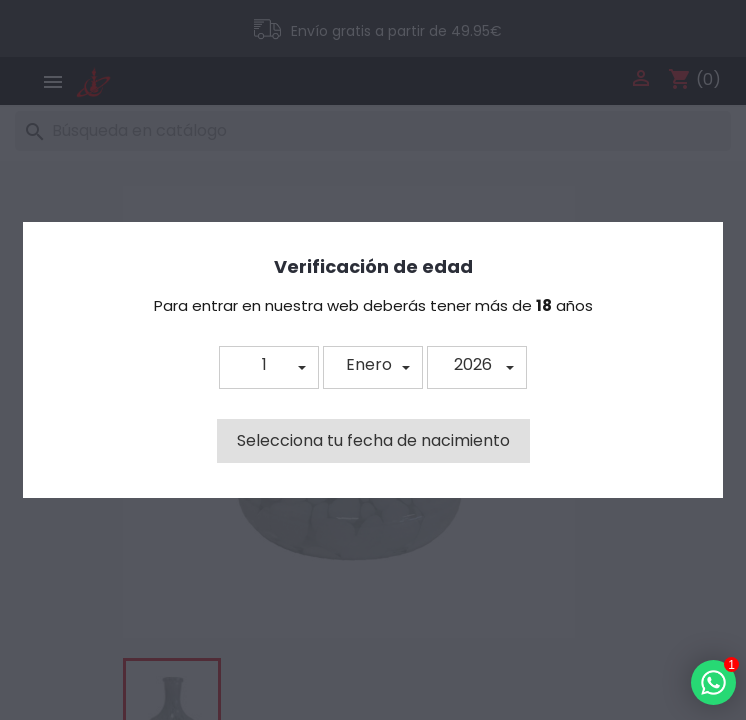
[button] (269, 367)
